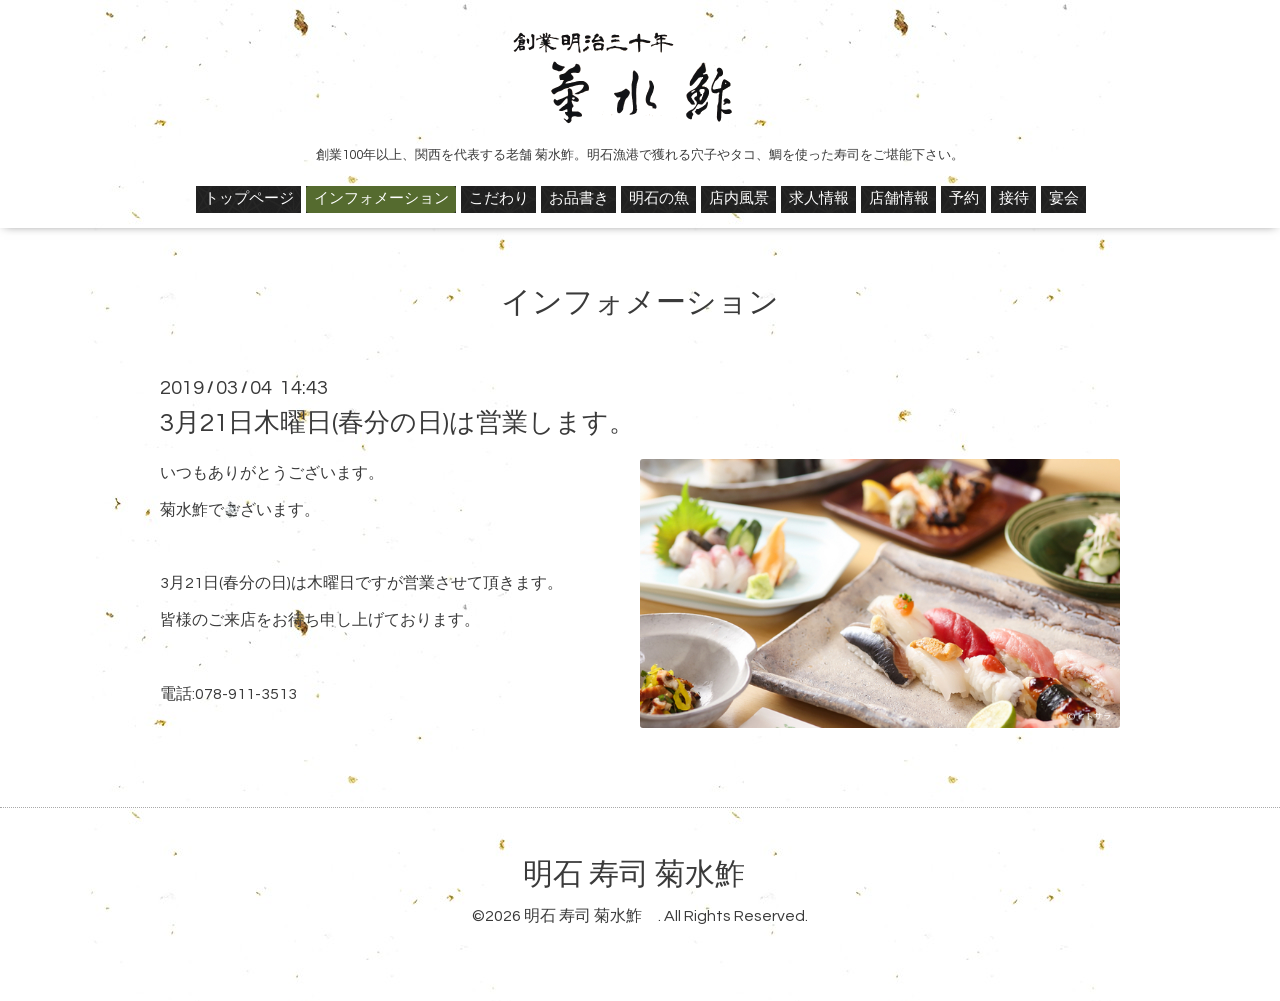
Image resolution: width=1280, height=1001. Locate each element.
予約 (964, 198)
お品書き (579, 198)
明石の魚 (659, 198)
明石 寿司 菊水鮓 (649, 874)
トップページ (249, 198)
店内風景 (739, 198)
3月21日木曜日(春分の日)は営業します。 (397, 423)
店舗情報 (899, 198)
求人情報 (819, 198)
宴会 (1064, 198)
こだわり (499, 198)
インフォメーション (381, 198)
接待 (1014, 198)
